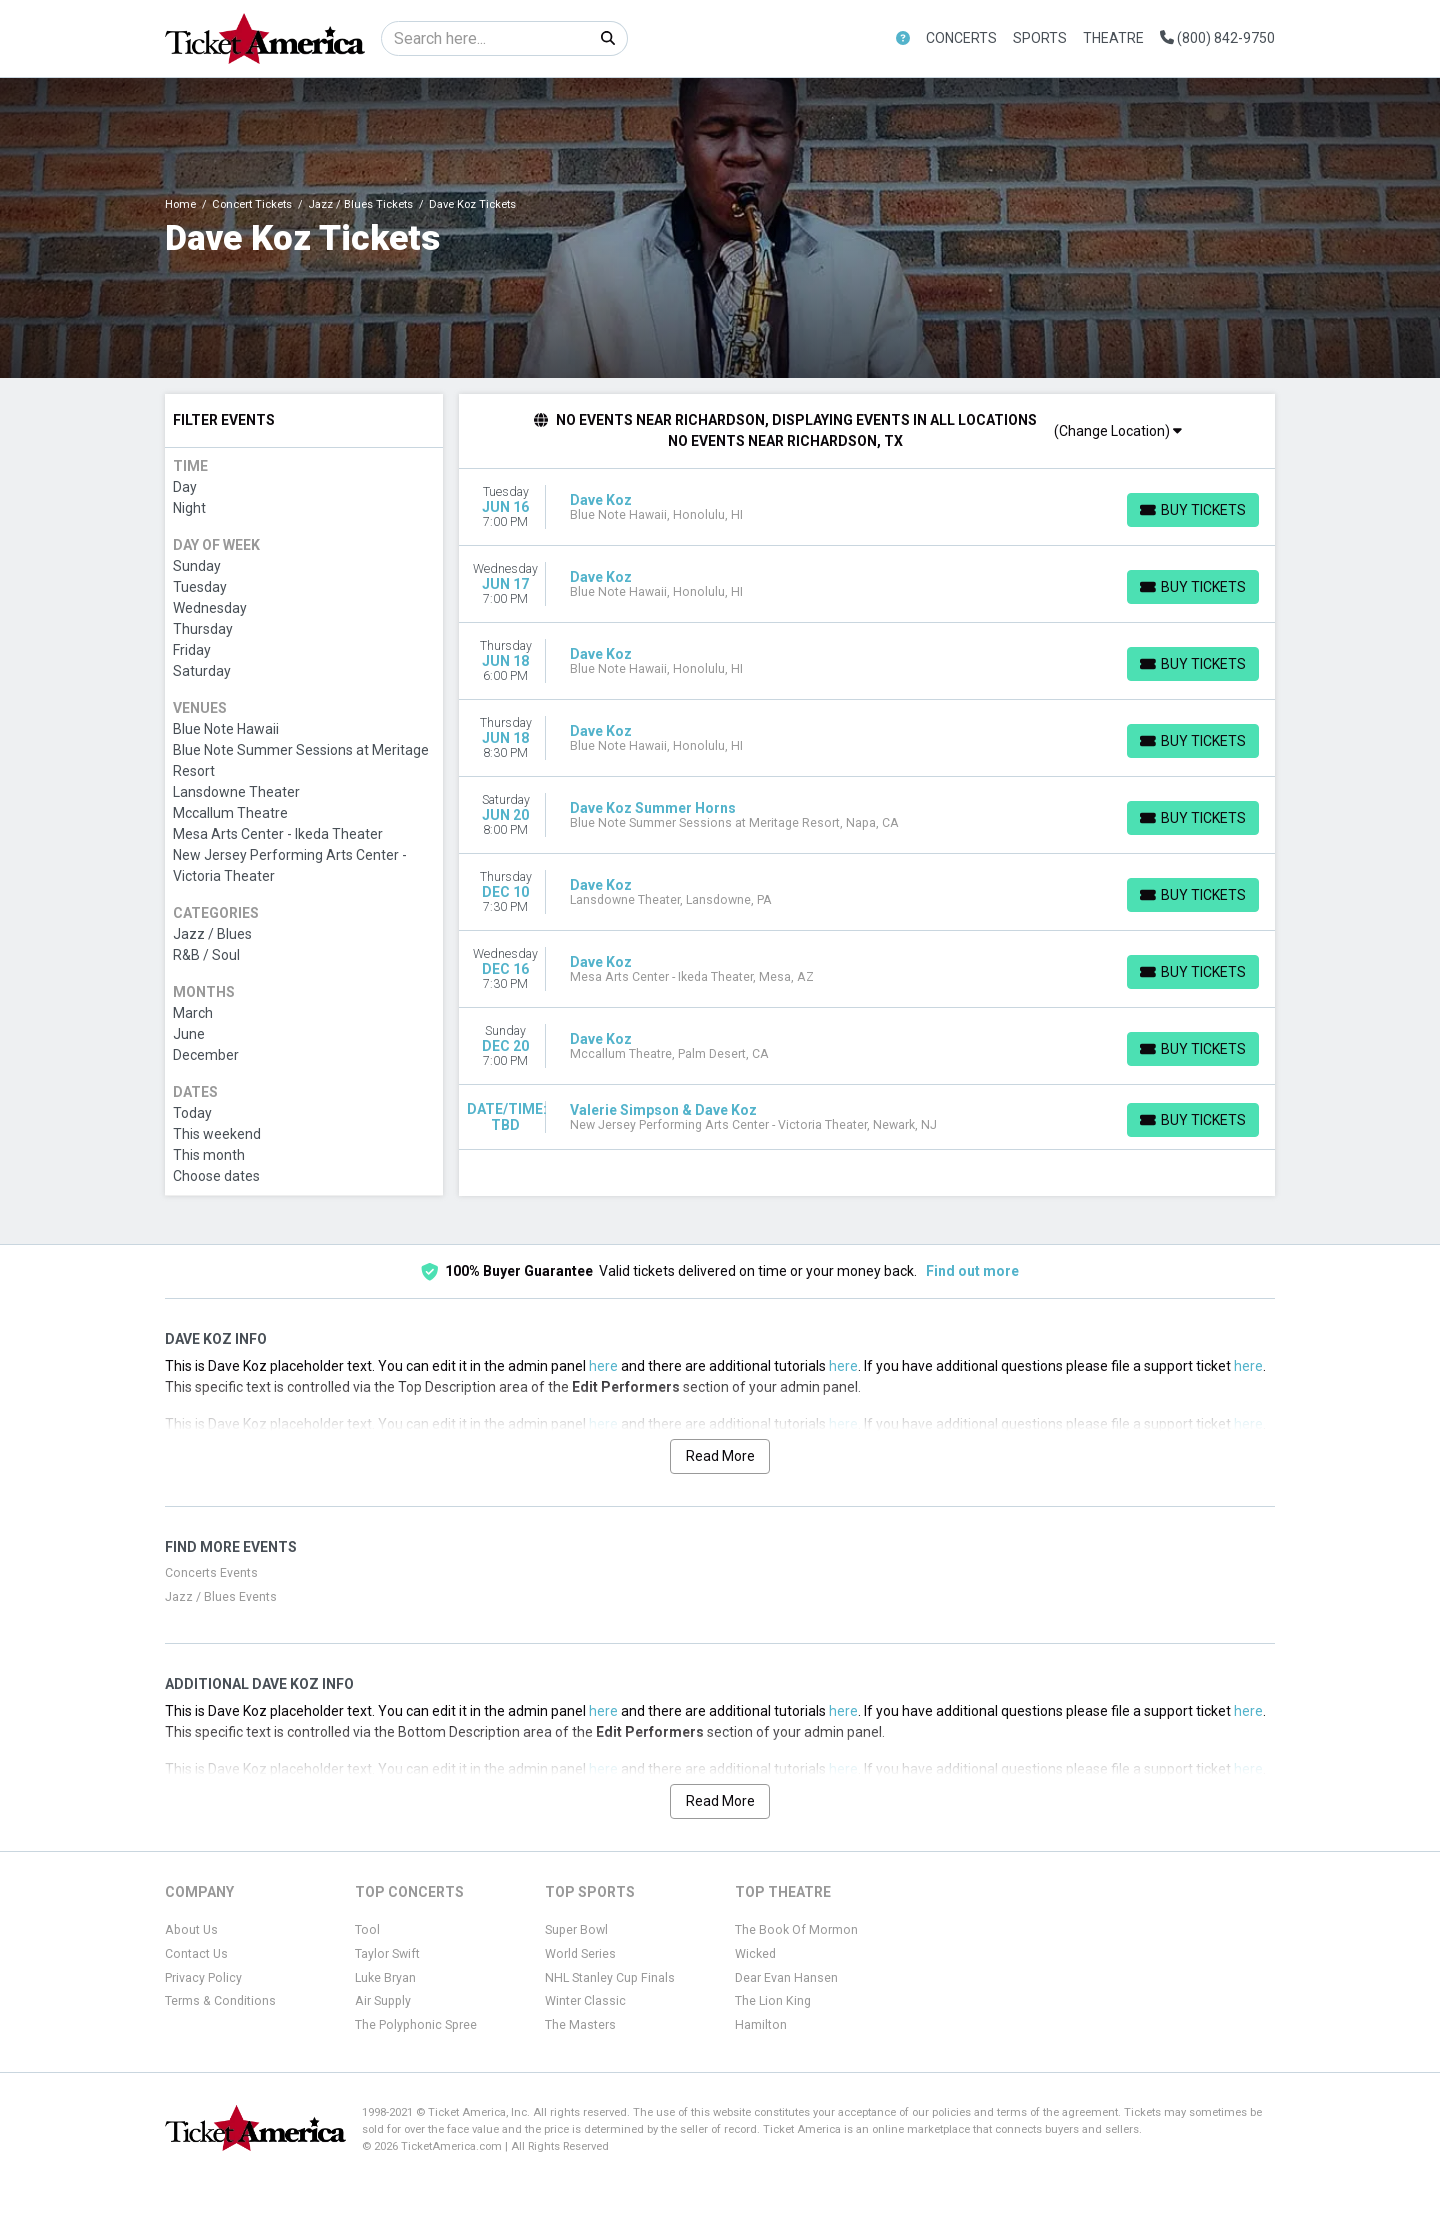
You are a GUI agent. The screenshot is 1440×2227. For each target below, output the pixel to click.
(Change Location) (1118, 431)
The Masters (580, 2025)
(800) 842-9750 (1217, 38)
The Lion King (773, 2001)
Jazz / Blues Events (221, 1597)
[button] (903, 38)
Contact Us (196, 1954)
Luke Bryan (385, 1978)
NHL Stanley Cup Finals (610, 1978)
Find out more (972, 1271)
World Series (580, 1954)
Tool (367, 1930)
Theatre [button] (1113, 38)
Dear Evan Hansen (786, 1978)
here (603, 1366)
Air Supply (383, 2001)
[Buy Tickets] (1193, 510)
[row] (867, 507)
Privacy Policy (203, 1978)
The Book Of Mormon (796, 1930)
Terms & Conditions (220, 2001)
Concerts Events (211, 1573)
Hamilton (761, 2025)
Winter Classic (585, 2001)
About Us (191, 1930)
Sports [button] (1040, 38)
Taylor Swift (387, 1954)
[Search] (485, 38)
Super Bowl (576, 1930)
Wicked (755, 1954)
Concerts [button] (961, 38)
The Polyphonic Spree (416, 2025)
